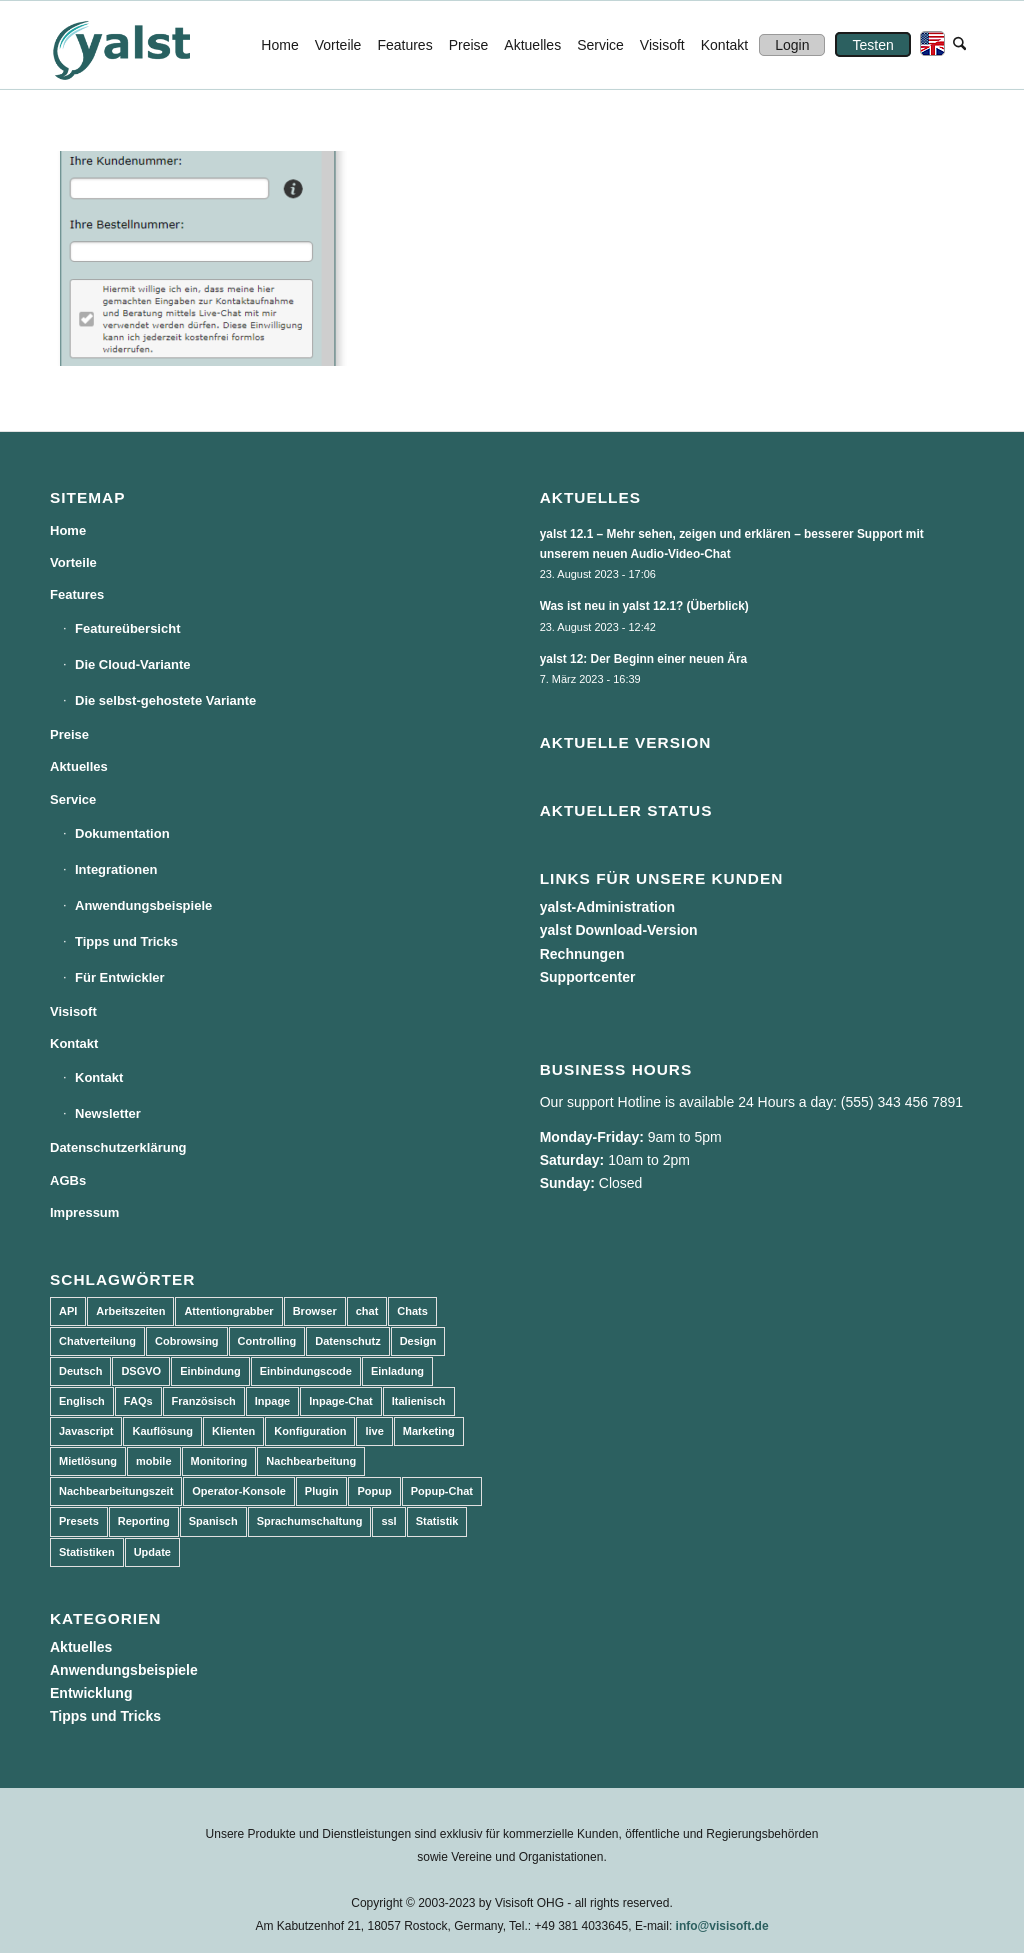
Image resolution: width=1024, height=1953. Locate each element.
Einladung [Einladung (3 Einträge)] (397, 1371)
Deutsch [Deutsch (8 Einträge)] (80, 1371)
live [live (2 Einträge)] (374, 1431)
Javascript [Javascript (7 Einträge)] (86, 1431)
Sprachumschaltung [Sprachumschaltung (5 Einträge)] (310, 1521)
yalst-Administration (607, 907)
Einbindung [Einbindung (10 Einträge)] (210, 1371)
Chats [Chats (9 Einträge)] (412, 1311)
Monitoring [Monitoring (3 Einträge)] (219, 1461)
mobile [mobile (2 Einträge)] (153, 1461)
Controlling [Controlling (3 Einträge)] (267, 1341)
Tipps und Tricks (126, 941)
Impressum (84, 1212)
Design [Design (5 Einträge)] (418, 1341)
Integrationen (116, 869)
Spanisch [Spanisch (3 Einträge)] (213, 1521)
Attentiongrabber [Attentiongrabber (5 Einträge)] (228, 1311)
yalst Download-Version (619, 930)
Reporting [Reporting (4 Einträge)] (144, 1521)
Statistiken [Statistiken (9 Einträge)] (87, 1552)
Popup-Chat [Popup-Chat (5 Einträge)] (442, 1491)
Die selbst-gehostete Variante (165, 700)
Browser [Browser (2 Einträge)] (315, 1311)
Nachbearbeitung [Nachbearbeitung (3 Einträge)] (311, 1461)
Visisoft (73, 1011)
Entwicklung (91, 1693)
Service (73, 799)
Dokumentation (122, 833)
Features (77, 594)
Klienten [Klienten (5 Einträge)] (233, 1431)
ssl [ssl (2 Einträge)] (388, 1521)
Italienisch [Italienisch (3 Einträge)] (419, 1401)
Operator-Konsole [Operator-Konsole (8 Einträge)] (239, 1491)
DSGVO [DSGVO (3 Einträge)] (141, 1371)
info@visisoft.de (722, 1926)
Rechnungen (582, 954)
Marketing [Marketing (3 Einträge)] (429, 1431)
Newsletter (108, 1113)
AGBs (68, 1180)
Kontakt (74, 1043)
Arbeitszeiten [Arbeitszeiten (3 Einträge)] (130, 1311)
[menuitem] (279, 45)
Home (68, 530)
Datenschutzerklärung (118, 1147)
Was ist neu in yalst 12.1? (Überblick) (644, 606)
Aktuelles (79, 766)
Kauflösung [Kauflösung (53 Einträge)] (162, 1431)
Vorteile (73, 562)
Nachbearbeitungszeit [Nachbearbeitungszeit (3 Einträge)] (116, 1491)
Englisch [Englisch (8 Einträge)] (82, 1401)
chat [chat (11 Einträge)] (367, 1311)
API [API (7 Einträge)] (68, 1311)
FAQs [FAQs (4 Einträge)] (138, 1401)
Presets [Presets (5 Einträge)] (79, 1521)
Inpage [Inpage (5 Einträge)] (272, 1401)
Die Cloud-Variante (133, 664)
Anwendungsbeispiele (143, 905)
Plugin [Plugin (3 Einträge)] (322, 1491)
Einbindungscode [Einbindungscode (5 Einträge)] (306, 1371)
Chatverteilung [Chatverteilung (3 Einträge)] (97, 1341)
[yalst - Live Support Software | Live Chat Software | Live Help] (146, 45)
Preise (69, 734)
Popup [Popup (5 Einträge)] (374, 1491)
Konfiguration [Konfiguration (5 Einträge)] (310, 1431)
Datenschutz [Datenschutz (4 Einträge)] (347, 1341)
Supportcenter (588, 977)
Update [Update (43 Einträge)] (152, 1552)
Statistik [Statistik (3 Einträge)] (437, 1521)
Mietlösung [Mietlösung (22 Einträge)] (88, 1461)
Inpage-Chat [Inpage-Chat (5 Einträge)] (341, 1401)
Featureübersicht (127, 628)
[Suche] (959, 45)
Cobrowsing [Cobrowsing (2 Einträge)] (187, 1341)
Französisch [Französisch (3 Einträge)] (204, 1401)
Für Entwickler (120, 977)
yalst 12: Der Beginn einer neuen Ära (644, 659)
